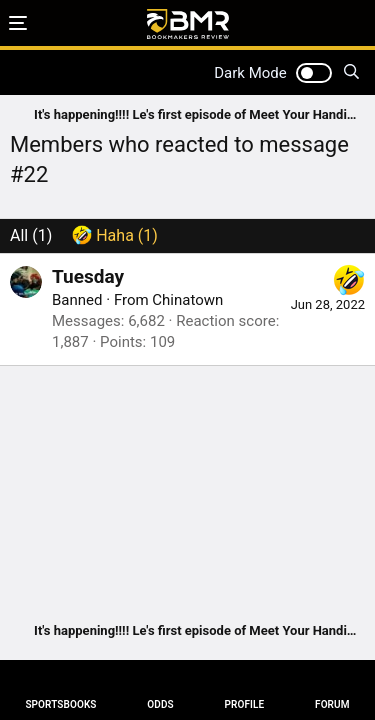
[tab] (115, 236)
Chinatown (187, 300)
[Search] (351, 72)
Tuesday (88, 276)
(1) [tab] (31, 235)
